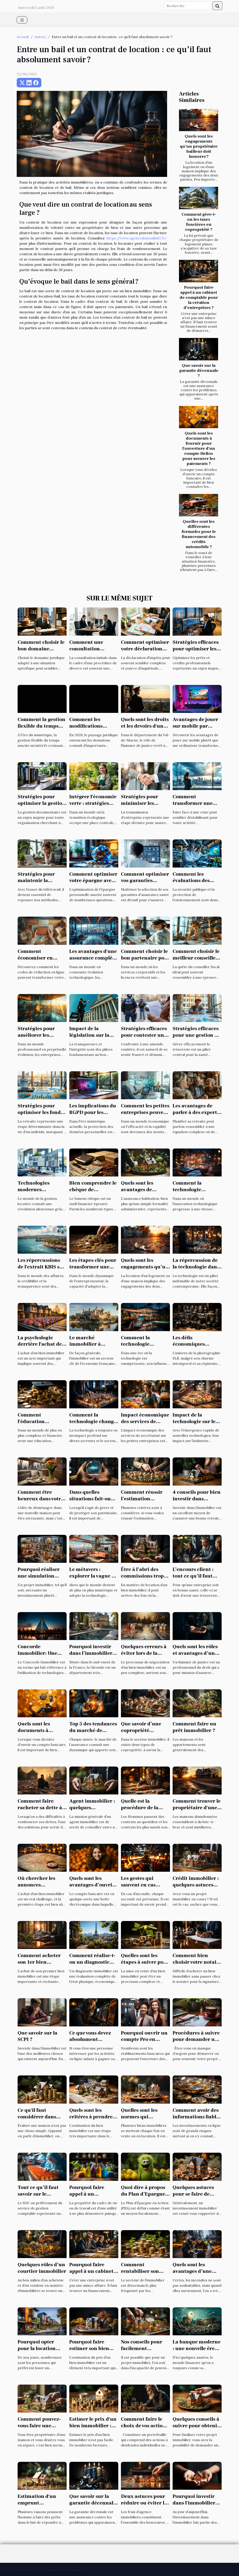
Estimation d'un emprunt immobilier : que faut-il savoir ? (38, 2506)
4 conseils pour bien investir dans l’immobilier (197, 1499)
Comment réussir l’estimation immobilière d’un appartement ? (142, 1502)
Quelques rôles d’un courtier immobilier (42, 2268)
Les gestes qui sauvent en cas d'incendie (138, 1885)
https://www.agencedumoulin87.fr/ (137, 238)
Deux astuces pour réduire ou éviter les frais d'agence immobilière (145, 2506)
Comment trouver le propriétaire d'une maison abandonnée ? (197, 1811)
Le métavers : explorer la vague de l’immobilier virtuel (93, 1576)
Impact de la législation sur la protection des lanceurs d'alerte (89, 1038)
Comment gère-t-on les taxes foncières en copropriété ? (199, 222)
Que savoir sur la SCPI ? (37, 2036)
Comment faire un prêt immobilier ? (194, 1727)
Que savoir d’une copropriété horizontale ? (141, 1730)
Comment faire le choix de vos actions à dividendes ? (144, 2426)
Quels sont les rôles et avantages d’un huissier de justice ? (196, 1653)
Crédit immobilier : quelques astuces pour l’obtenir (196, 1885)
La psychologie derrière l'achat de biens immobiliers (40, 1344)
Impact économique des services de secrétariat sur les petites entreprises (145, 1425)
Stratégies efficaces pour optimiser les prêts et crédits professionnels (196, 652)
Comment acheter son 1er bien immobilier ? (39, 1962)
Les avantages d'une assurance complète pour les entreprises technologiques (93, 961)
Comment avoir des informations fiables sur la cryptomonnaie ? (197, 2120)
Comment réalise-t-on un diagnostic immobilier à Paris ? (93, 1962)
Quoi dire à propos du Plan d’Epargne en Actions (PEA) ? (143, 2194)
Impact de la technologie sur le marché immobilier (196, 1421)
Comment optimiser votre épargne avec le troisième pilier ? (93, 881)
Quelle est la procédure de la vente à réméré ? (141, 1808)
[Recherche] (187, 5)
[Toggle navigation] (22, 20)
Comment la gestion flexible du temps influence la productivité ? (41, 729)
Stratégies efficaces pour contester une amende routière (144, 1035)
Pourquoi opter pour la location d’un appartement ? (42, 2348)
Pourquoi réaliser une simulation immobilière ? (39, 1576)
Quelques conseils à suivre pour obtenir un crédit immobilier (196, 2429)
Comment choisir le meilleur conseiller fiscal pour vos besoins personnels (196, 961)
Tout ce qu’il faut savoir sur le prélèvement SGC (38, 2194)
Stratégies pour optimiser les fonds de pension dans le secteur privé (40, 1116)
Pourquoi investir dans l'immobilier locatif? (194, 2503)
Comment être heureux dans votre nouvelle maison (41, 1499)
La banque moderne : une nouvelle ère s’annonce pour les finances (197, 2352)
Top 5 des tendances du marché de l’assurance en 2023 (93, 1730)
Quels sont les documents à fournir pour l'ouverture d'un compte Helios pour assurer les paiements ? (198, 448)
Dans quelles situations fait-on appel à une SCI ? (90, 1499)
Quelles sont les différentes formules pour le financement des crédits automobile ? (199, 534)
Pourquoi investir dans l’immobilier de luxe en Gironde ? (93, 1653)
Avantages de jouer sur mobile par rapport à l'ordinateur (195, 729)
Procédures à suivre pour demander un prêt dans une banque (196, 2043)
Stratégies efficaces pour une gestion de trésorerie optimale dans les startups (196, 1038)
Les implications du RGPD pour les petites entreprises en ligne (92, 1116)
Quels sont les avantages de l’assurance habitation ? (137, 1193)
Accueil (23, 37)
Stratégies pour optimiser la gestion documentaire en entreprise (41, 806)
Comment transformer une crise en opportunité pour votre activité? (197, 806)
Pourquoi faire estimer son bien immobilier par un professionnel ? (91, 2352)
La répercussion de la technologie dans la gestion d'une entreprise (196, 1270)
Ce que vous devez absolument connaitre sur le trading (90, 2043)
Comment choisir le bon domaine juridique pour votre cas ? (42, 652)
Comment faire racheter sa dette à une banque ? (40, 1808)
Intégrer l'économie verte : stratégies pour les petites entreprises (93, 806)
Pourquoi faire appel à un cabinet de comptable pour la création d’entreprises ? (199, 297)
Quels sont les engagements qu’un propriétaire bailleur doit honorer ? (199, 146)
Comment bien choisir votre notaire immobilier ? (197, 1962)
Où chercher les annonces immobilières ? (36, 1885)
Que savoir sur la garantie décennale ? (198, 370)
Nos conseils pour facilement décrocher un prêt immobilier (142, 2352)
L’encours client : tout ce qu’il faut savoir (193, 1576)
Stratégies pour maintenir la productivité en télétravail (36, 884)
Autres (40, 37)
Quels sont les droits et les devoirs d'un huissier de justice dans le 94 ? (145, 729)
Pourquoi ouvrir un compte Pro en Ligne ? (144, 2039)
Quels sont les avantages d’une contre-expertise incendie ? (192, 2274)
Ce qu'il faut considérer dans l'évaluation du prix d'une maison (41, 2120)
